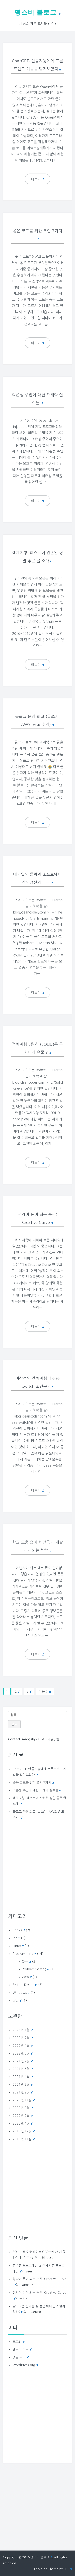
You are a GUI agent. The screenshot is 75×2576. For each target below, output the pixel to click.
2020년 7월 (23, 2115)
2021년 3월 (23, 2084)
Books (19, 1930)
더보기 (37, 179)
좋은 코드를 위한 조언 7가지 (33, 1782)
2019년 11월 (24, 2139)
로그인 (19, 2341)
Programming (24, 1953)
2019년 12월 (24, 2131)
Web (27, 1976)
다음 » (45, 1691)
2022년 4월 (23, 2045)
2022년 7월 (23, 2037)
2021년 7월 (23, 2061)
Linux (18, 1945)
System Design (25, 1984)
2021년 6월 (23, 2068)
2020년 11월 (24, 2100)
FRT (68, 2568)
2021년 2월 (23, 2092)
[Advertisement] (37, 1865)
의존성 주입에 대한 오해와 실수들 (37, 1790)
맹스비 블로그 (37, 12)
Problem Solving (35, 1969)
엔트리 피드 (22, 2349)
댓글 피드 (21, 2357)
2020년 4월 (23, 2123)
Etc (16, 1938)
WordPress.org (25, 2365)
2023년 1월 (23, 2029)
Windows (21, 1992)
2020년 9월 (23, 2107)
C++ (26, 1961)
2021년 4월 (23, 2076)
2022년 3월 (23, 2053)
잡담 (17, 2000)
